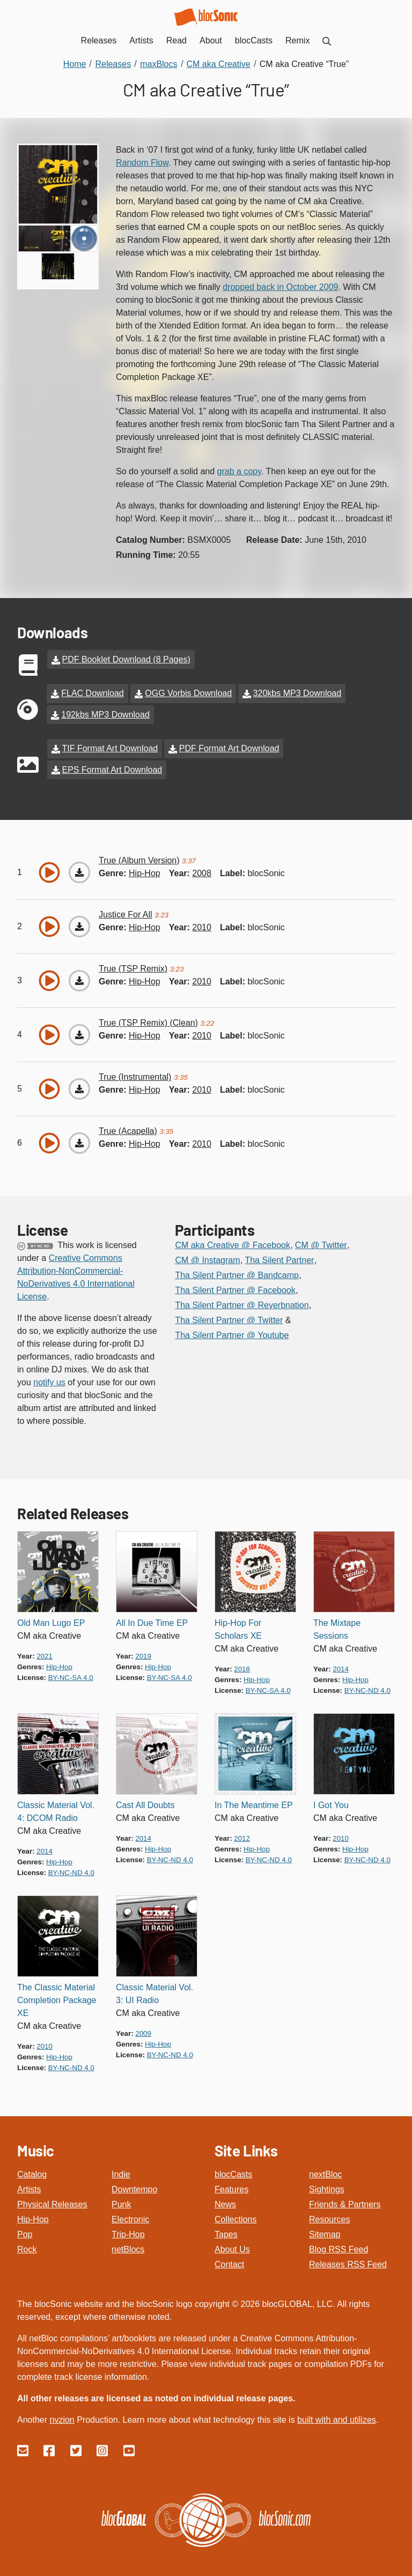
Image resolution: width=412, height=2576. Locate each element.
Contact (229, 2255)
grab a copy (239, 471)
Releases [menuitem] (99, 40)
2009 (143, 2024)
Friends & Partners (344, 2195)
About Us (232, 2240)
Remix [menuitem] (297, 40)
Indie (121, 2165)
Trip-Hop (128, 2225)
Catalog (32, 2165)
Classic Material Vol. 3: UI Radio (154, 1985)
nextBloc (325, 2165)
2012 (242, 1829)
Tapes (226, 2225)
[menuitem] (326, 40)
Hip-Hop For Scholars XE (238, 1620)
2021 (44, 1647)
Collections (235, 2210)
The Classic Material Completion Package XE (57, 1991)
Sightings (326, 2180)
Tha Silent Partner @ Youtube (232, 1326)
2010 (201, 918)
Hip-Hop (33, 2210)
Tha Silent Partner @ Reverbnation (241, 1296)
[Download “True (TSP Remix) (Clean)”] (79, 1025)
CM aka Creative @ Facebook (232, 1236)
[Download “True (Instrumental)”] (79, 1080)
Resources (329, 2210)
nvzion (61, 2410)
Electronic (130, 2210)
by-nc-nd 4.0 (367, 1681)
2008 (201, 864)
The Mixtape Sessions (336, 1620)
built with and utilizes (336, 2410)
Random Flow (142, 162)
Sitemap (325, 2225)
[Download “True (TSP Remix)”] (79, 971)
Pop (24, 2225)
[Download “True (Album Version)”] (79, 863)
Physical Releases (52, 2195)
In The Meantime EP (254, 1796)
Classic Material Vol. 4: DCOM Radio (55, 1802)
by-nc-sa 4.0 (70, 1668)
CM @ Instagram (207, 1251)
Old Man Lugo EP (51, 1613)
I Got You (331, 1796)
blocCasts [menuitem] (254, 40)
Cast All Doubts (145, 1796)
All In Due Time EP (152, 1613)
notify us (49, 1373)
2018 (242, 1660)
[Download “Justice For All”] (79, 917)
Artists (29, 2180)
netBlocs (128, 2240)
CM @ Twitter (321, 1236)
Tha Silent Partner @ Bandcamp (237, 1266)
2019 (143, 1647)
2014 (341, 1660)
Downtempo (134, 2180)
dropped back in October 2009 (280, 287)
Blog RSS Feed (338, 2240)
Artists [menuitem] (141, 40)
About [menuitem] (211, 40)
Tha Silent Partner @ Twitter (229, 1311)
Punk (121, 2195)
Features (231, 2180)
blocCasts (233, 2165)
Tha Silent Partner (279, 1251)
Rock (26, 2240)
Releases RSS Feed (348, 2255)
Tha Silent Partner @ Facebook (235, 1281)
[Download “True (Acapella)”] (79, 1134)
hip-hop (144, 864)
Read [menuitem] (176, 40)
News (225, 2195)
